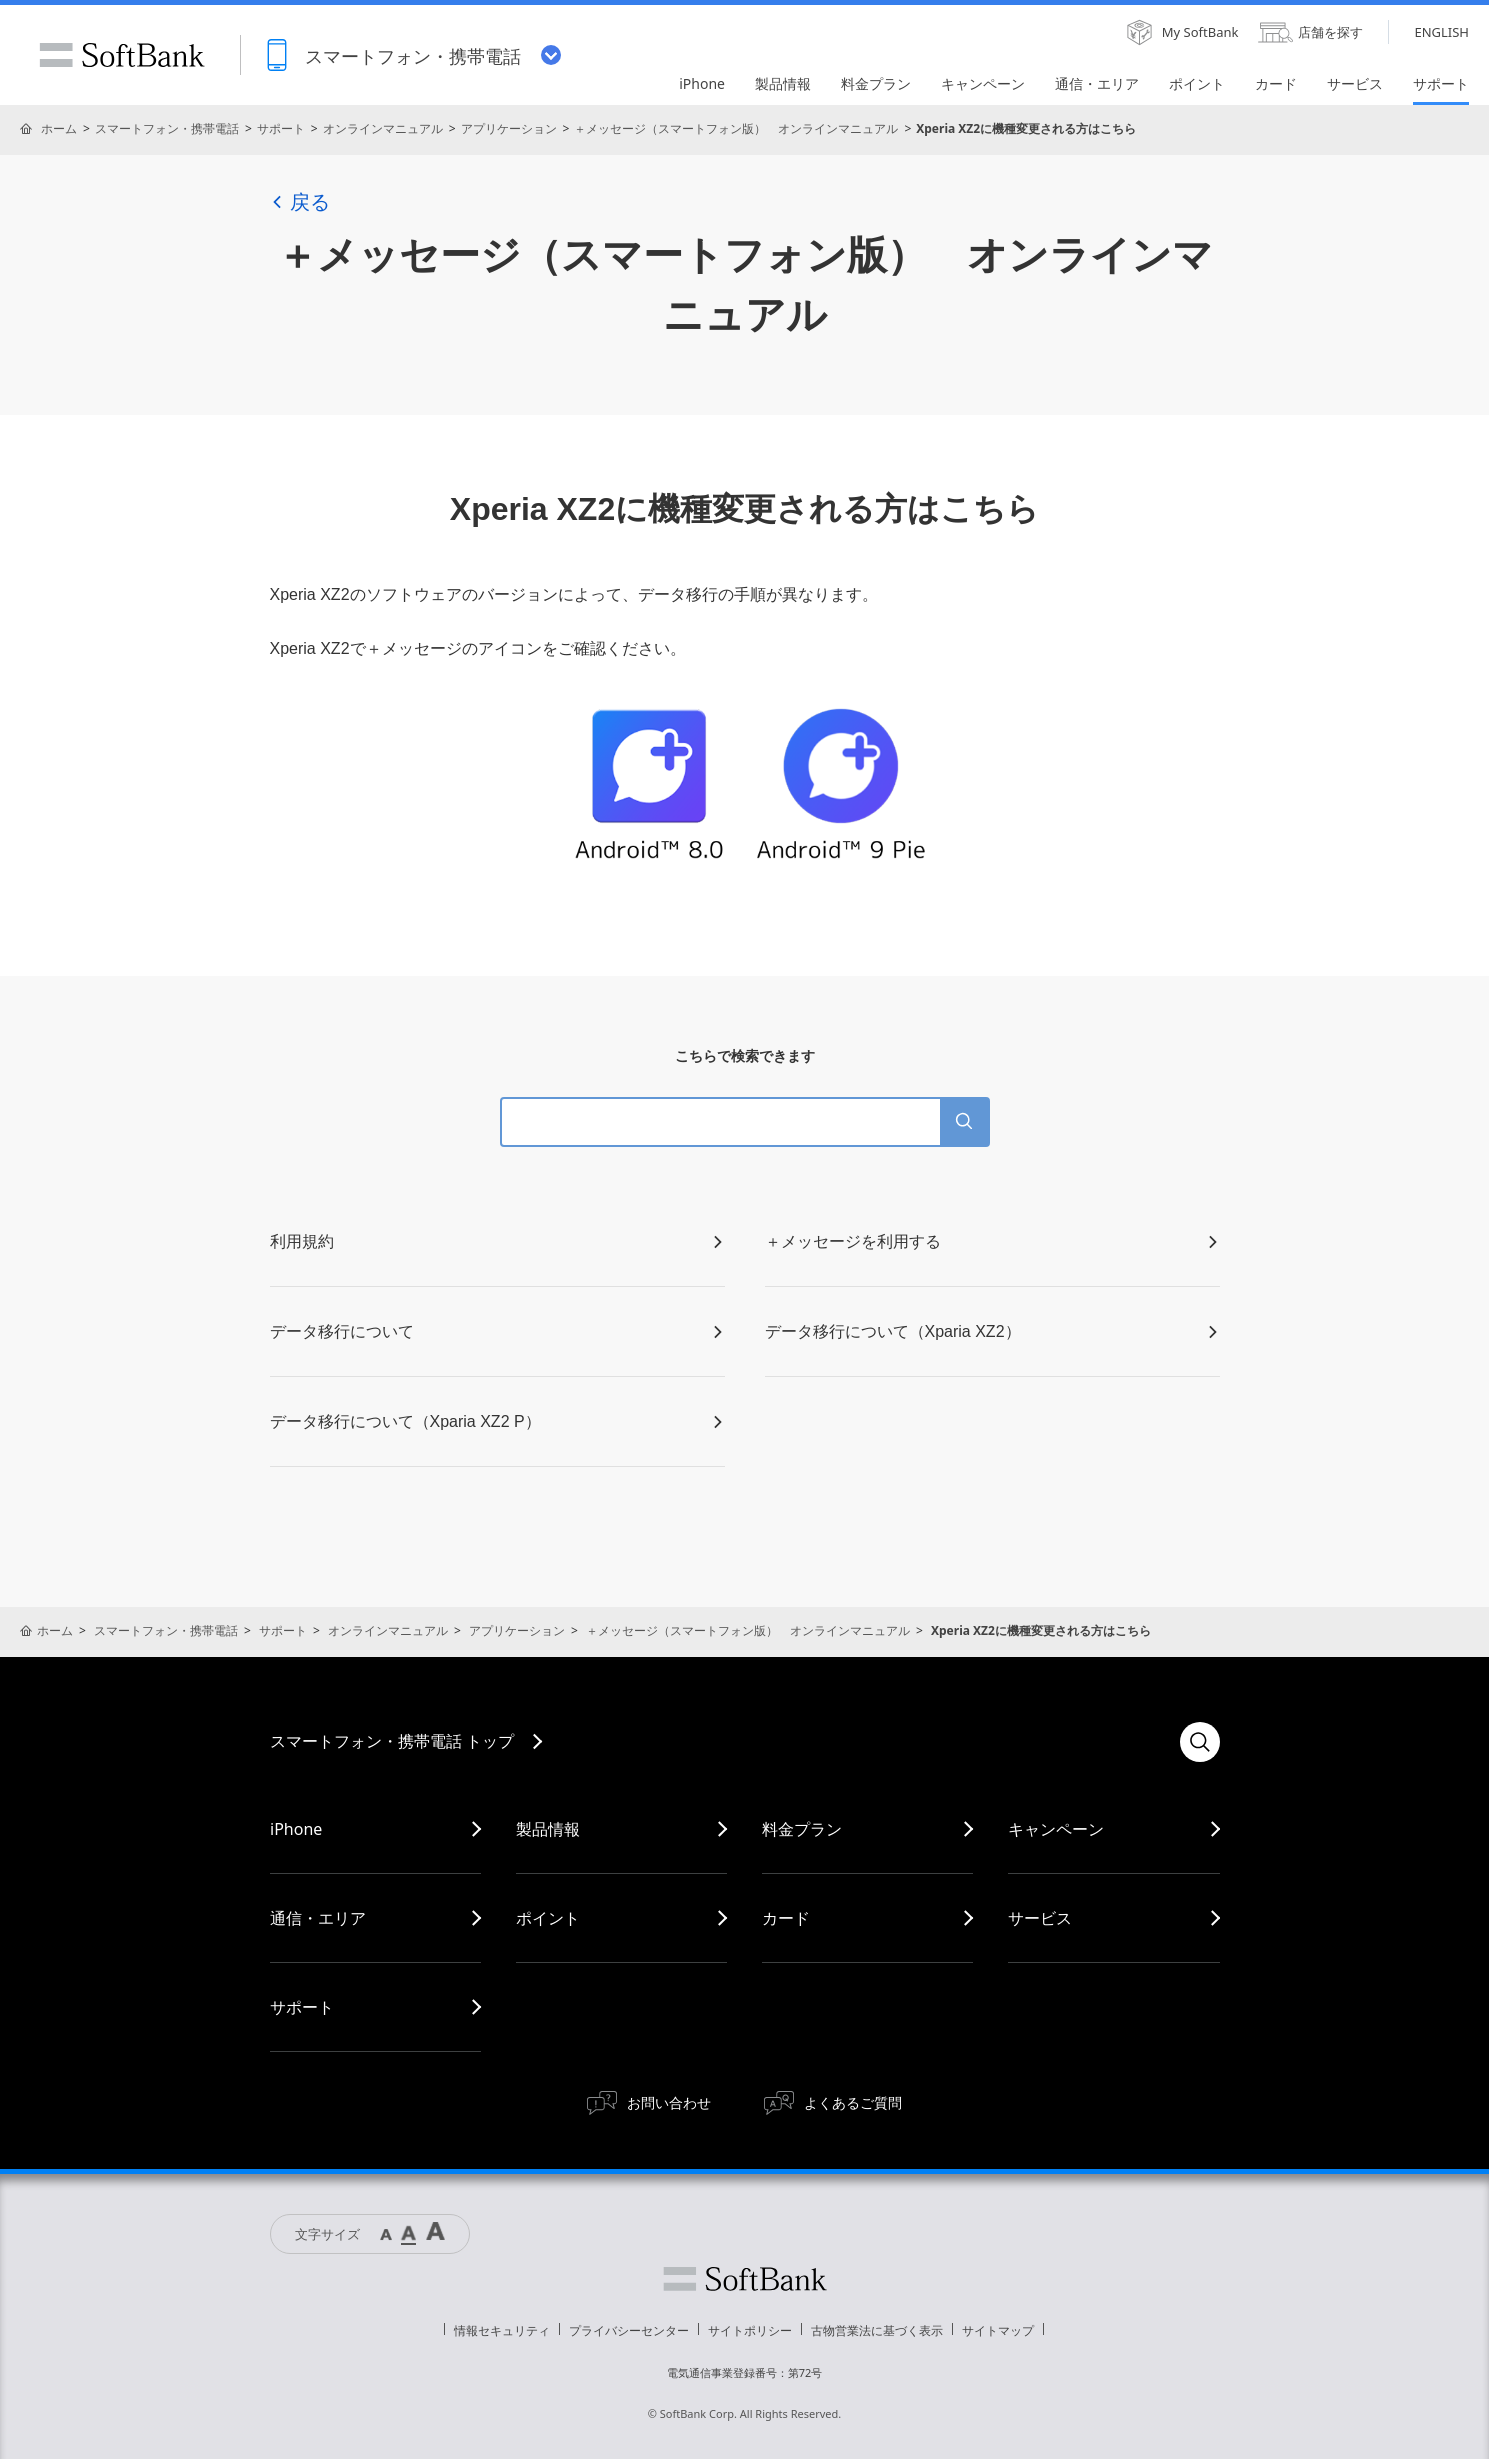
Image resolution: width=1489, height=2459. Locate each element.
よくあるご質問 (853, 2102)
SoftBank (122, 55)
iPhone (296, 1829)
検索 (1200, 1742)
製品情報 (548, 1829)
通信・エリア (318, 1918)
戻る (300, 202)
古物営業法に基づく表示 (877, 2330)
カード (786, 1918)
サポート (281, 128)
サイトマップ (998, 2330)
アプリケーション (509, 128)
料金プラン (802, 1829)
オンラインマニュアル (383, 128)
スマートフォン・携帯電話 (167, 128)
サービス (1040, 1918)
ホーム (59, 128)
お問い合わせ (669, 2102)
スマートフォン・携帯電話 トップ (392, 1741)
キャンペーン (1056, 1829)
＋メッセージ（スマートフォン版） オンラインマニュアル (736, 128)
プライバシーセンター (629, 2330)
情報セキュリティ (502, 2330)
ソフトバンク (745, 2279)
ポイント (548, 1918)
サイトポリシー (750, 2330)
